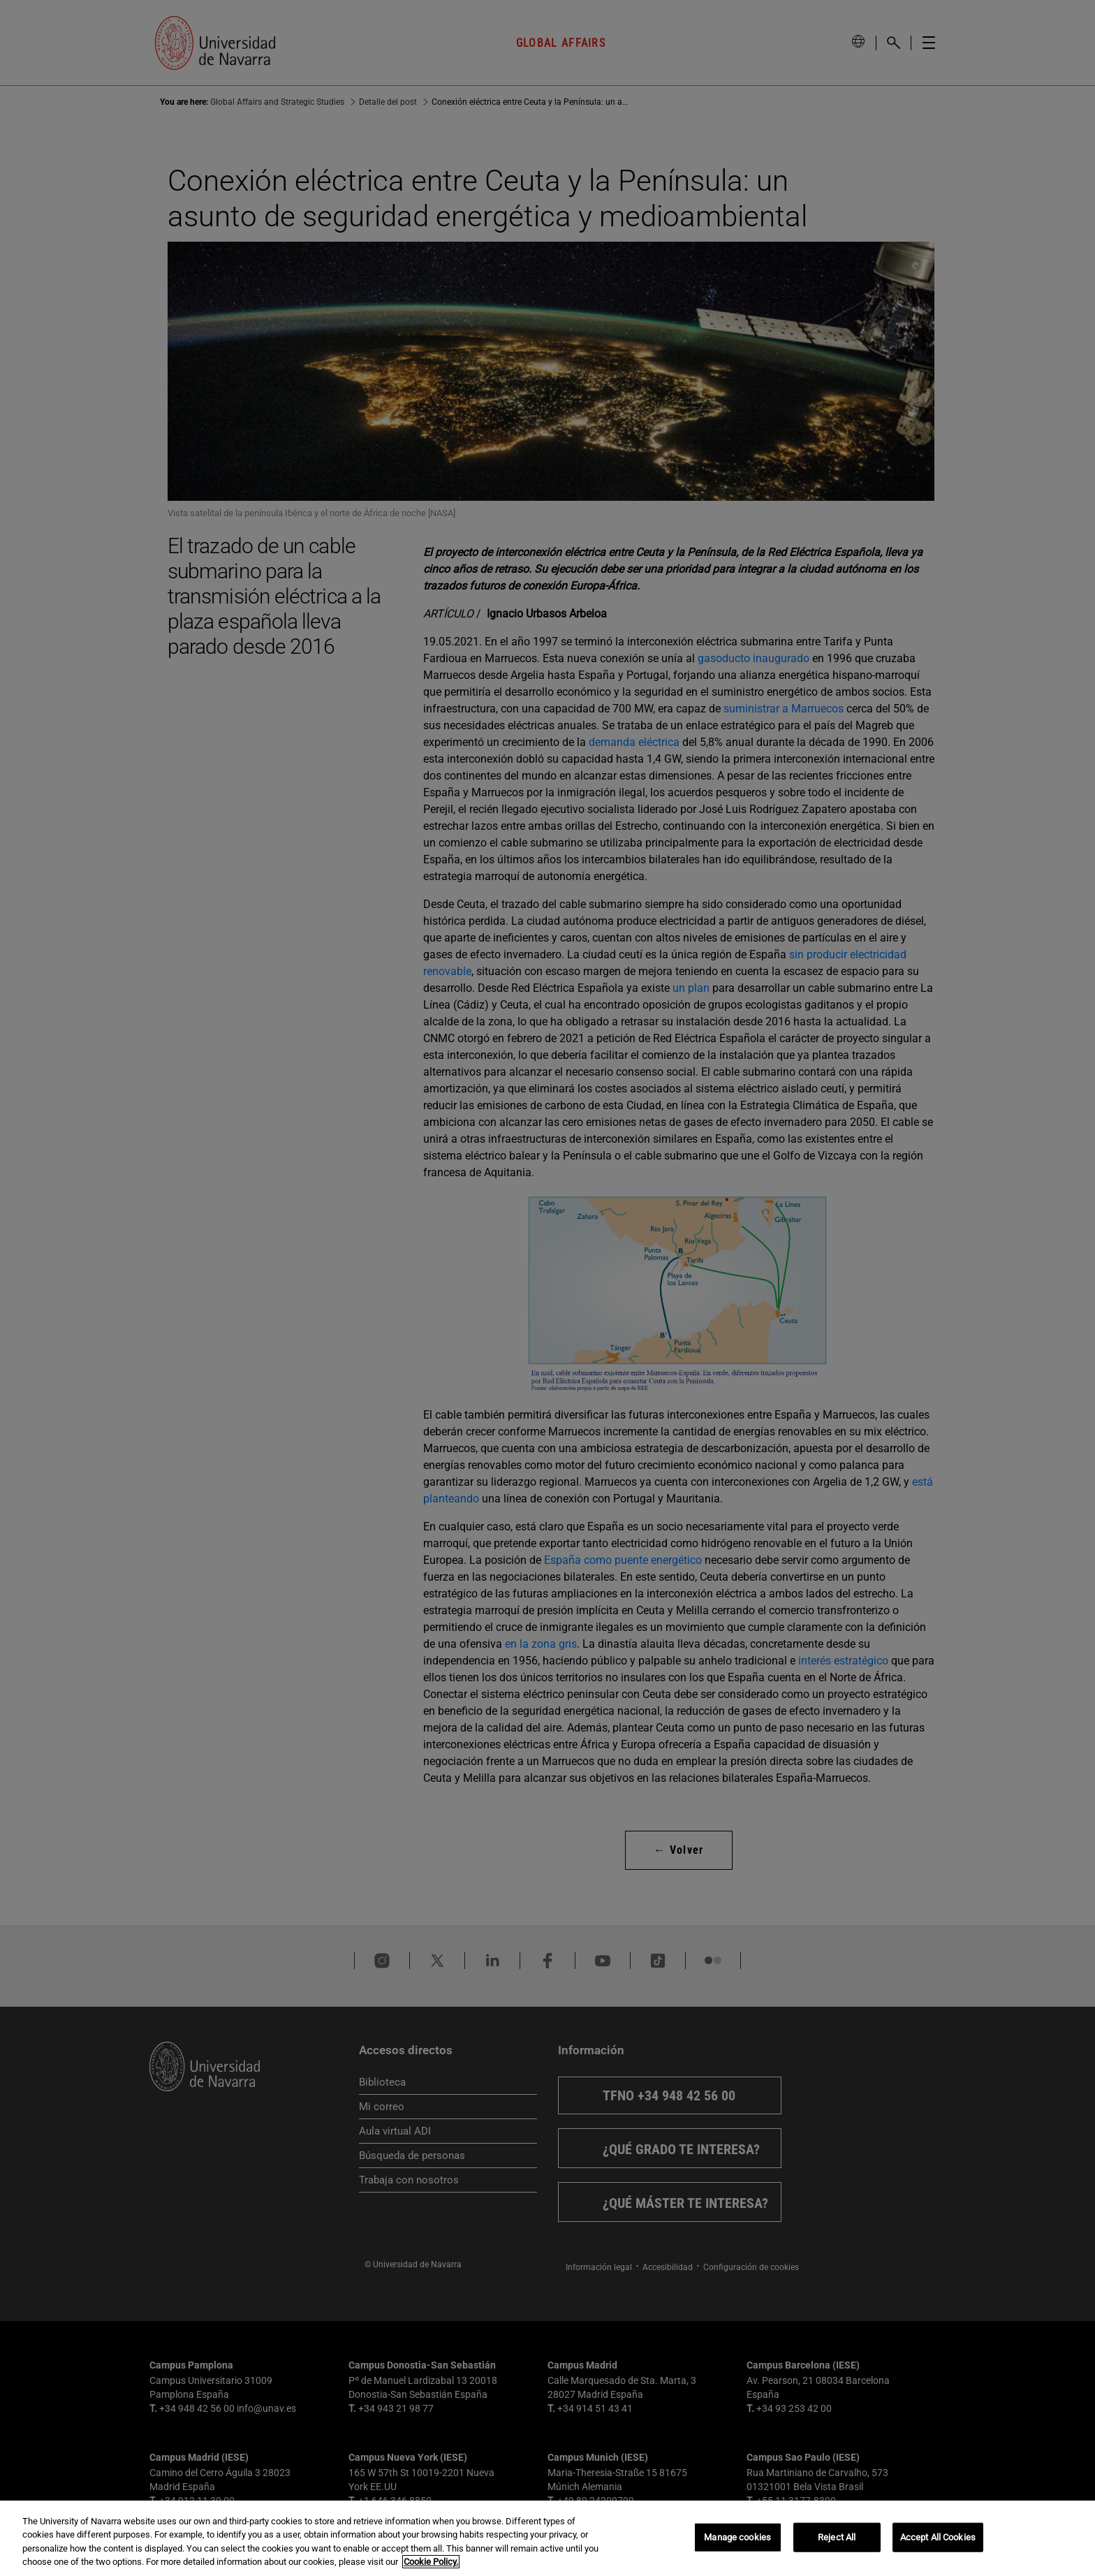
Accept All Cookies (938, 2537)
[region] (547, 2538)
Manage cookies (737, 2537)
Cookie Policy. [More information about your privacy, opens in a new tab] (431, 2561)
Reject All (836, 2537)
